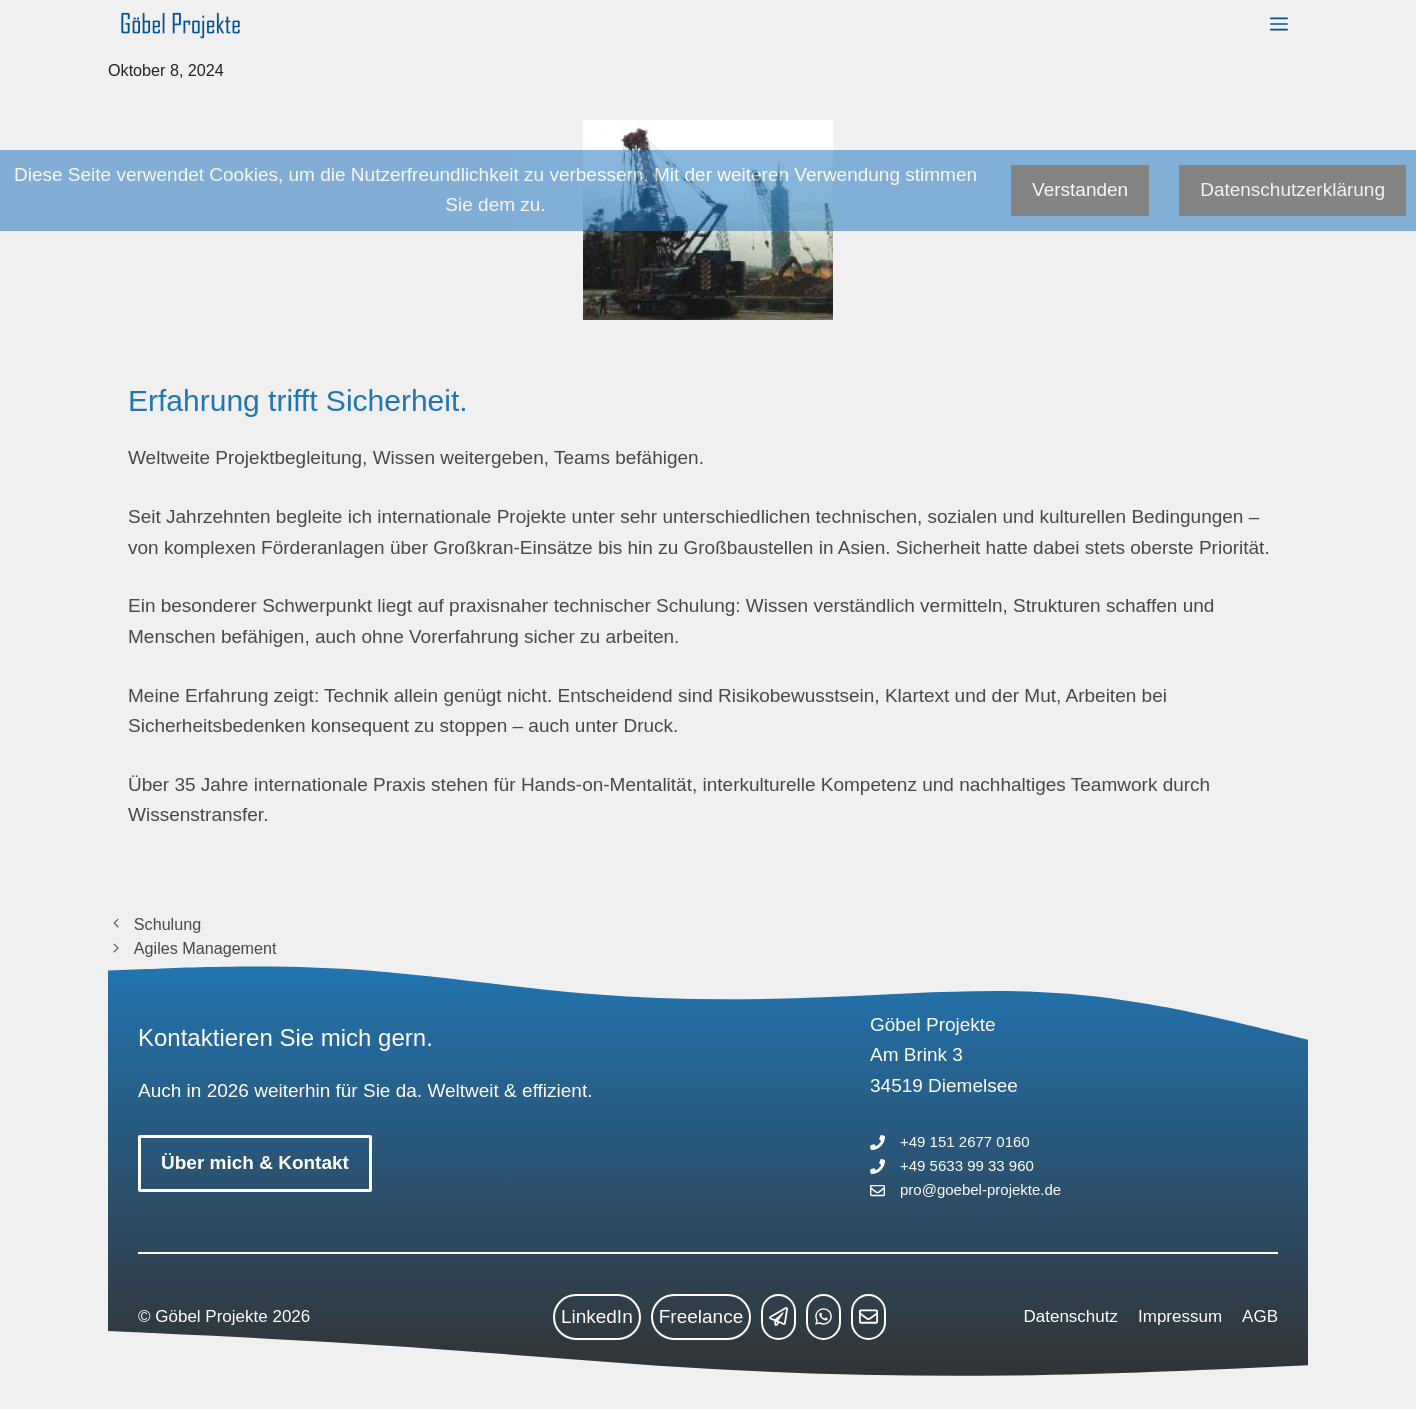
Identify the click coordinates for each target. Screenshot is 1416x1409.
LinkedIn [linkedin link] (597, 1316)
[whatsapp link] (823, 1317)
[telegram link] (778, 1317)
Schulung (167, 924)
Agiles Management (205, 948)
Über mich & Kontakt (255, 1162)
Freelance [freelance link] (701, 1316)
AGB (1260, 1316)
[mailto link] (868, 1317)
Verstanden (1080, 189)
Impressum (1180, 1316)
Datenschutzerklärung (1292, 189)
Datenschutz (1071, 1316)
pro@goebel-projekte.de (980, 1189)
